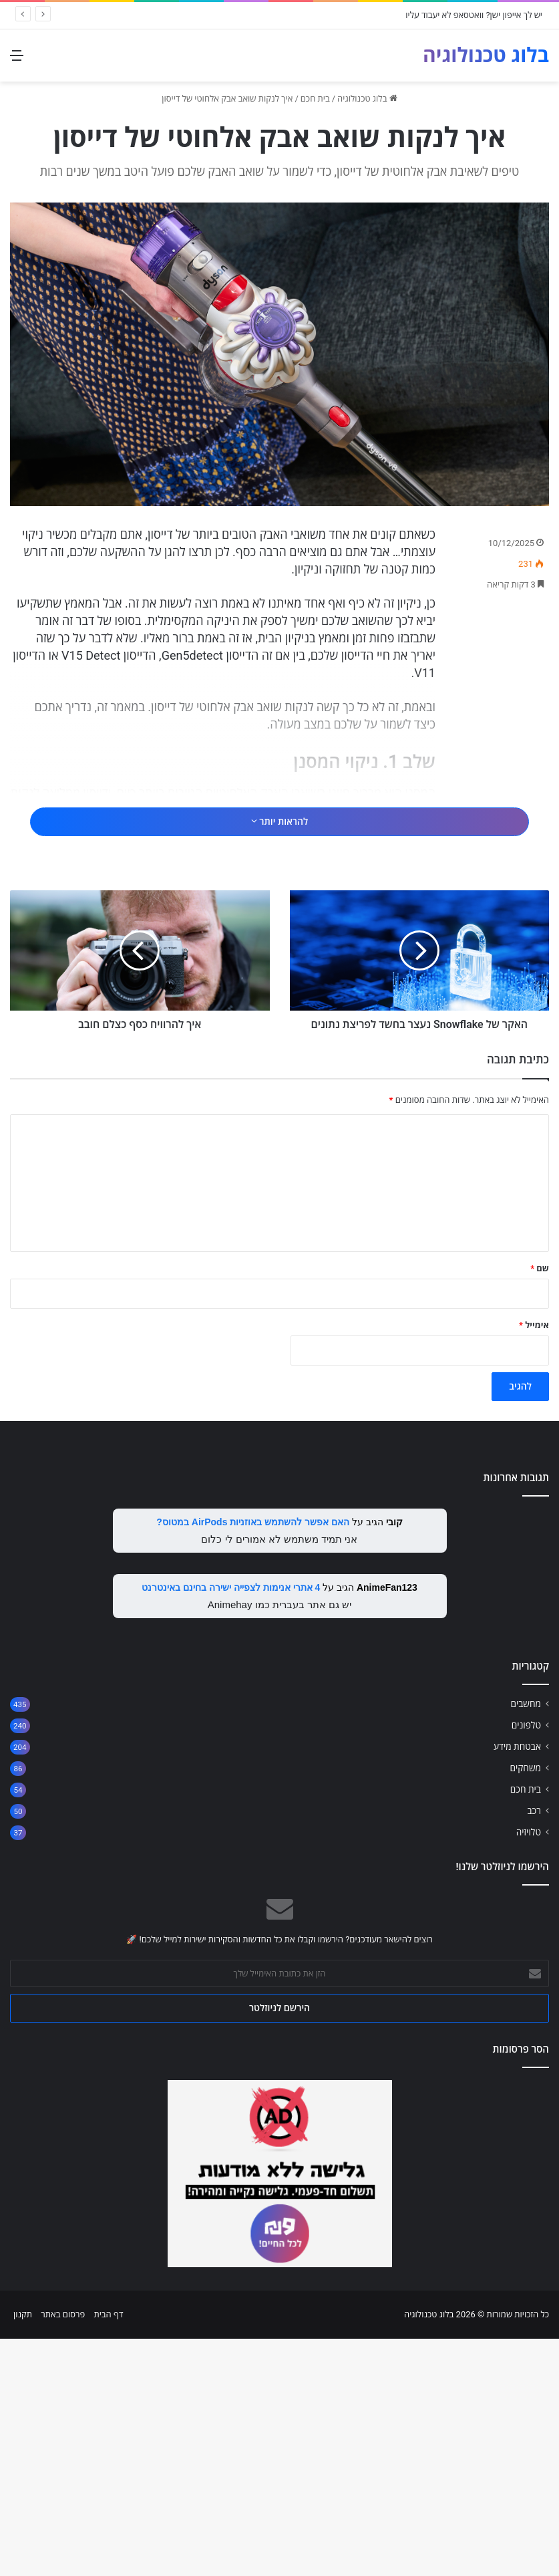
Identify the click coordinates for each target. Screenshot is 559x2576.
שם (539, 1506)
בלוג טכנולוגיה (367, 99)
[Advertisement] (280, 823)
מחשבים (525, 1941)
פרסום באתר (63, 2552)
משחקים (525, 2005)
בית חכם (315, 99)
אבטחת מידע (517, 1983)
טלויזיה (528, 2069)
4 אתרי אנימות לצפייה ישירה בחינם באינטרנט (231, 1824)
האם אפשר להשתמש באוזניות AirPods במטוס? (252, 1759)
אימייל (534, 1562)
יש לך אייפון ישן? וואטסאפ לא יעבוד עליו (473, 15)
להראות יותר (279, 871)
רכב (534, 2048)
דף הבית (108, 2552)
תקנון (22, 2552)
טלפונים (526, 1962)
